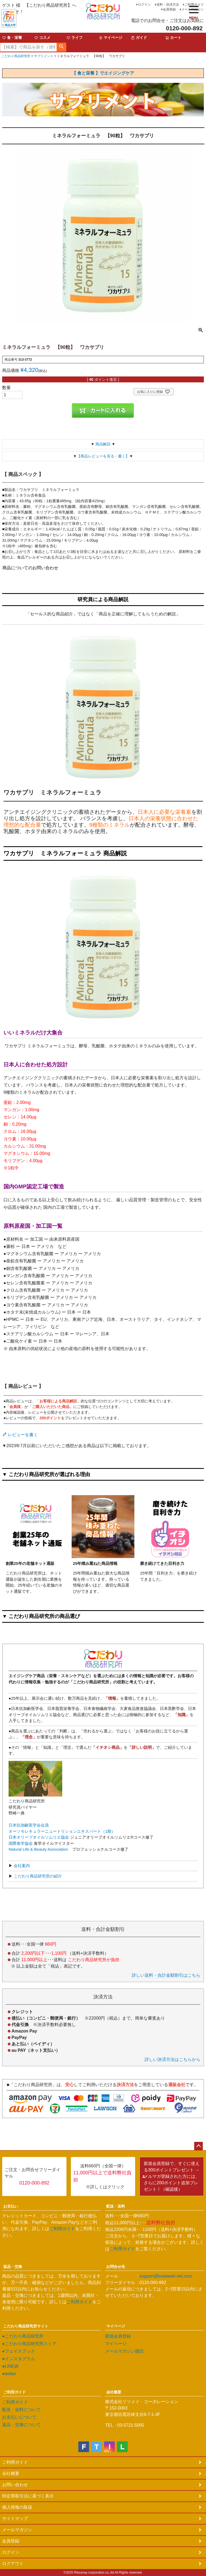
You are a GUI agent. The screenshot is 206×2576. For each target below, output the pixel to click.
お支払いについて (19, 2417)
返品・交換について (21, 2424)
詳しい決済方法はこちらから (172, 2059)
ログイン (144, 4)
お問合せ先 (115, 2266)
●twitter (9, 2373)
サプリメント (43, 56)
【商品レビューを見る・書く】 (103, 456)
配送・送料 (115, 2206)
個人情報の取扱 (17, 2507)
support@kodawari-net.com (165, 2276)
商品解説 (103, 444)
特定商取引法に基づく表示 (28, 2496)
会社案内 (21, 1865)
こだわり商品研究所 (15, 56)
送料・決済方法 (167, 4)
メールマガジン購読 (124, 2351)
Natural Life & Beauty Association (38, 1849)
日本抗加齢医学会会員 (29, 1825)
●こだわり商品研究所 (22, 2336)
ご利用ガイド (194, 4)
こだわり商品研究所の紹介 (37, 1876)
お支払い (10, 2206)
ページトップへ (198, 2146)
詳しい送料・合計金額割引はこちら (166, 1975)
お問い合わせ (15, 2484)
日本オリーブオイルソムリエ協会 (39, 1837)
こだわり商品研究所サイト (25, 2326)
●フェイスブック (18, 2351)
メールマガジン (192, 9)
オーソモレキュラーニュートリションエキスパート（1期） (62, 1831)
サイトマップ (15, 2518)
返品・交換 (12, 2266)
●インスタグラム (18, 2358)
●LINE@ (10, 2366)
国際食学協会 (21, 1843)
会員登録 (169, 9)
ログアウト (13, 2563)
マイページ (115, 2326)
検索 (61, 47)
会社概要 (113, 2392)
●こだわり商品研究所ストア (29, 2343)
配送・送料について (21, 2409)
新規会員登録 (118, 2336)
